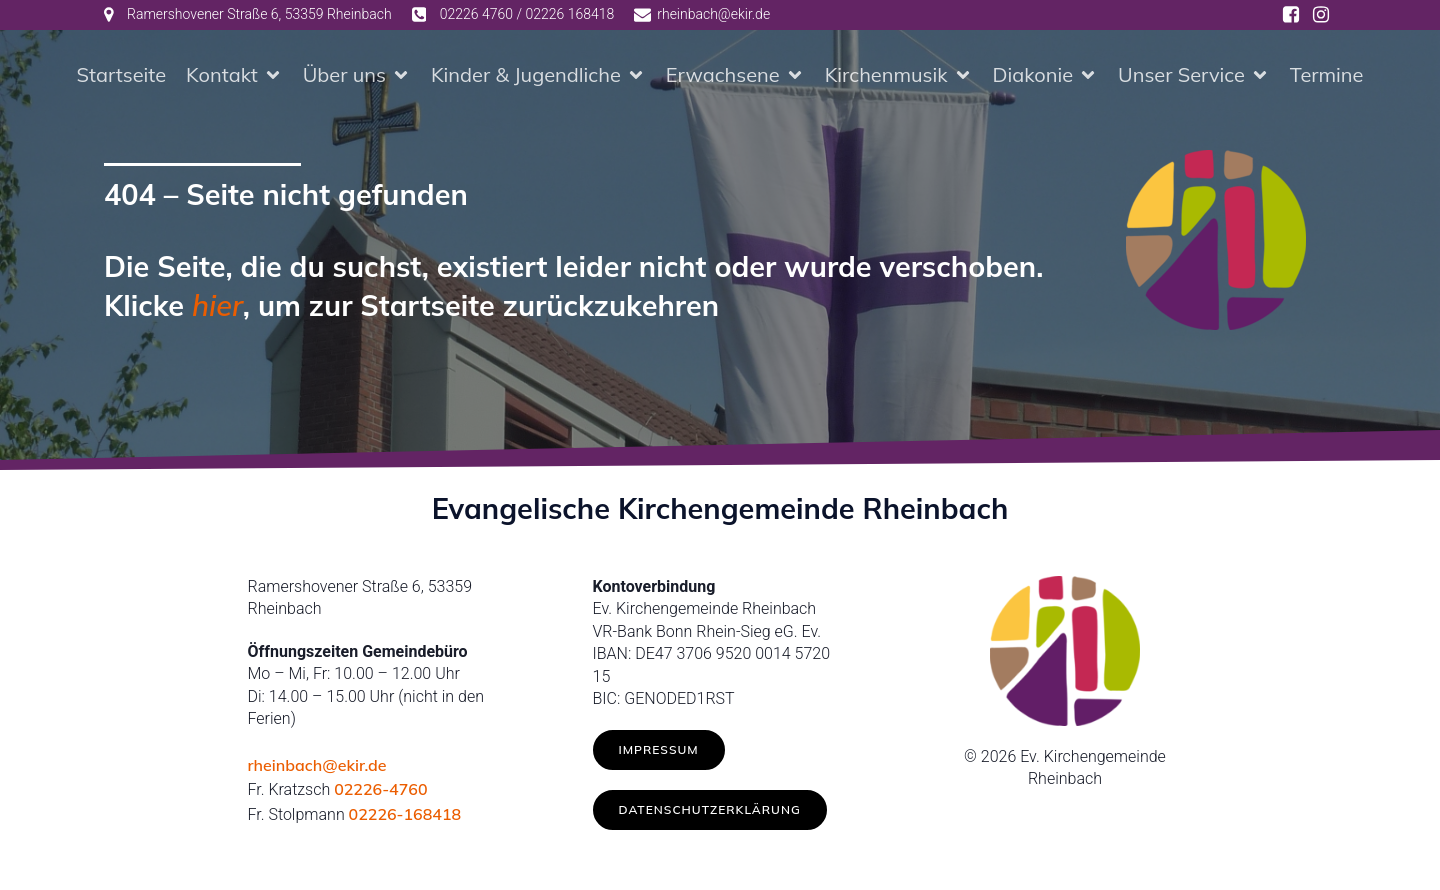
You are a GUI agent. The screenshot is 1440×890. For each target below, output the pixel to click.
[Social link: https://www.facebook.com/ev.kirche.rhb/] (1291, 15)
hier (217, 305)
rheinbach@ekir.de (317, 765)
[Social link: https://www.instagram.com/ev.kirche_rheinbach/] (1321, 15)
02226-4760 (380, 789)
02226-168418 (405, 814)
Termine (1327, 74)
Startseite (122, 74)
